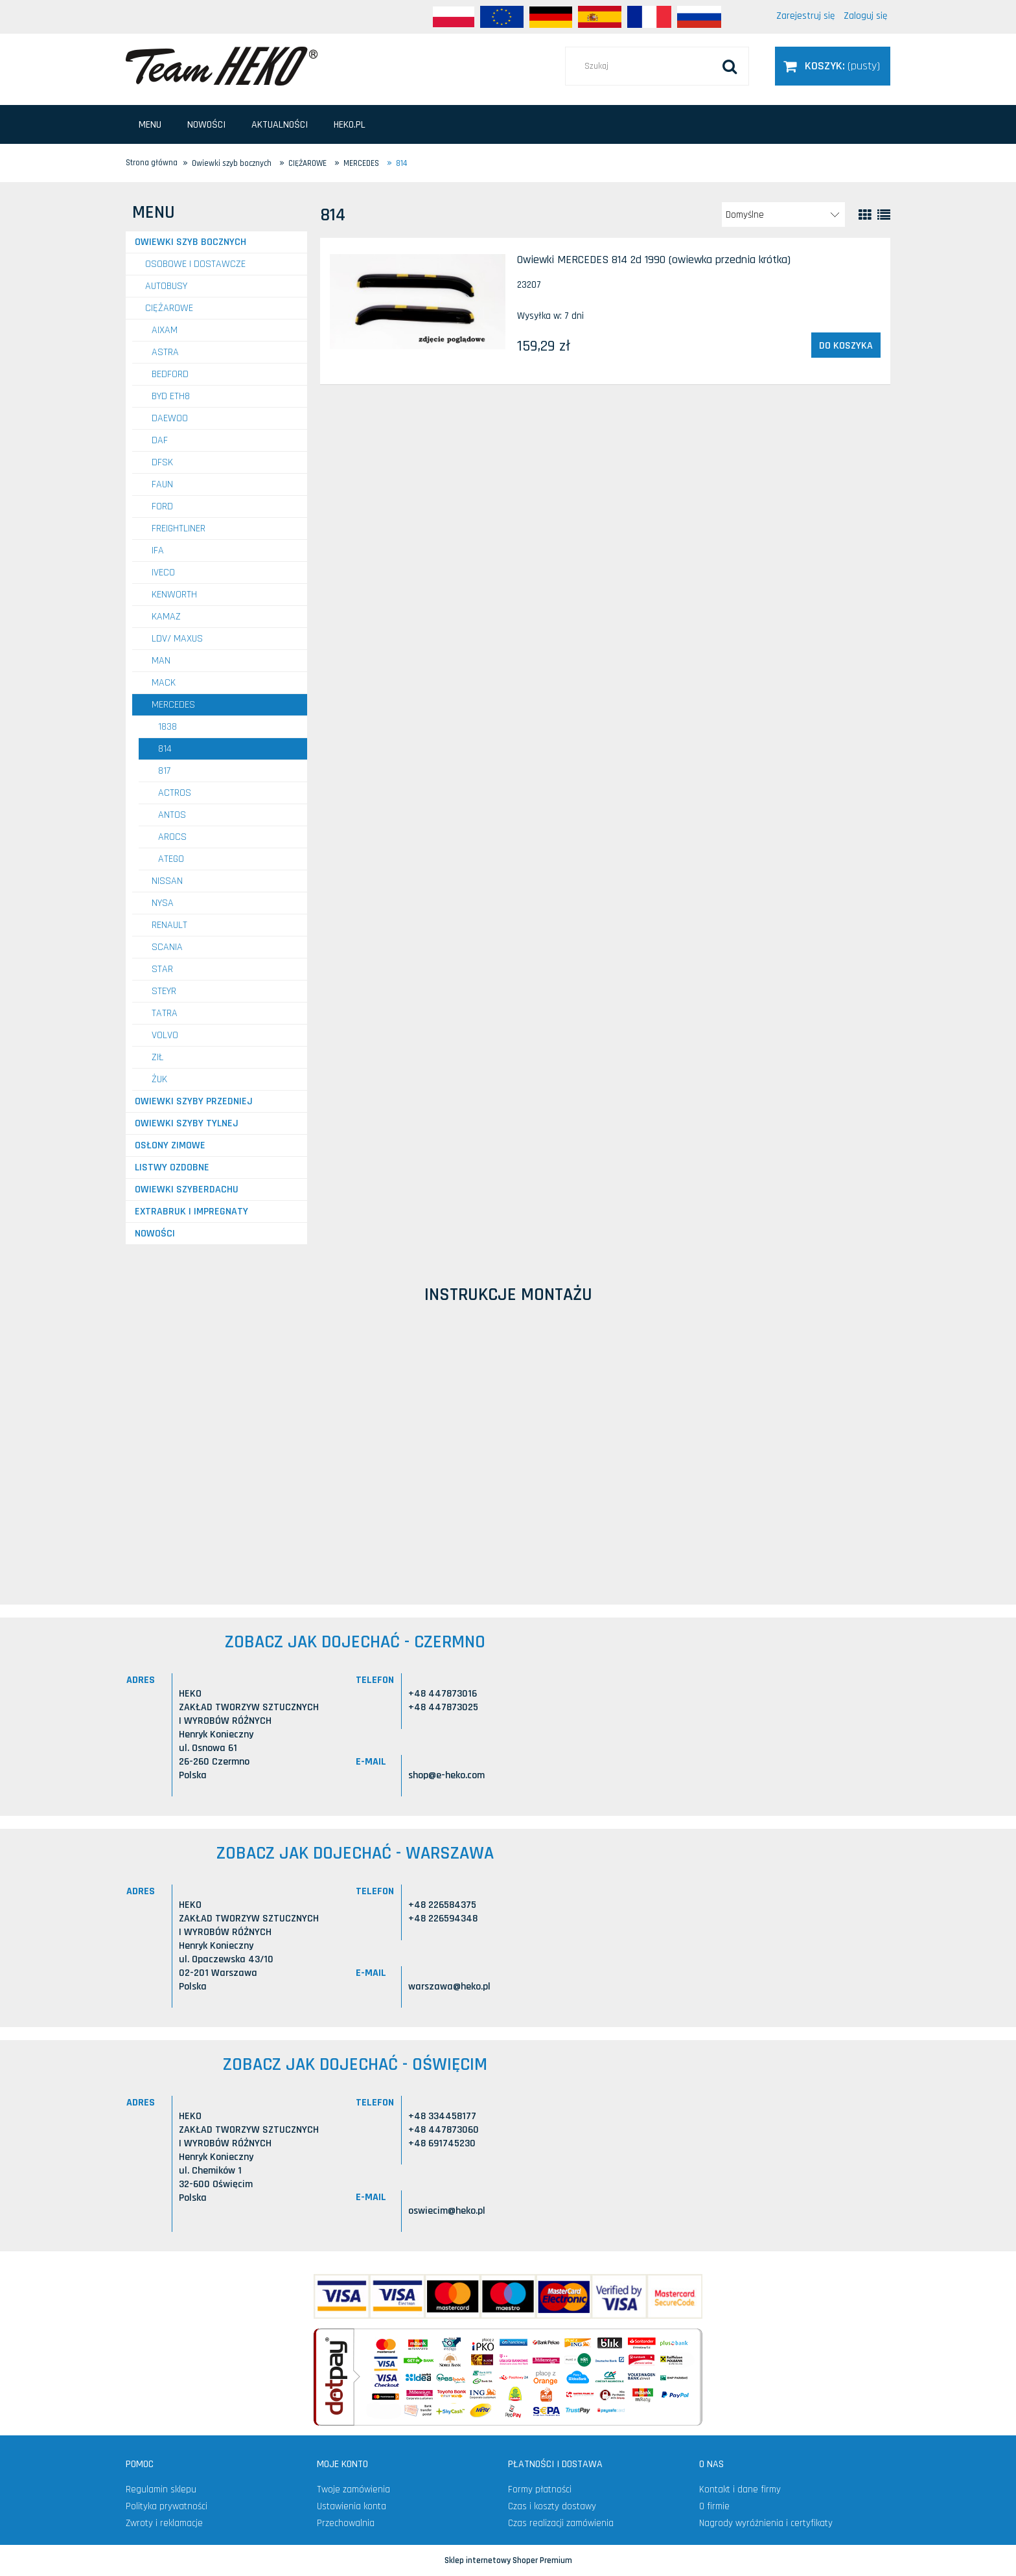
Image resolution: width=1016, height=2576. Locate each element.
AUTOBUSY (166, 286)
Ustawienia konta (351, 2506)
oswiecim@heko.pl (446, 2211)
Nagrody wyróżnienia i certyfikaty (766, 2523)
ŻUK (159, 1079)
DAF (160, 440)
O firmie (714, 2506)
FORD (162, 506)
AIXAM (165, 330)
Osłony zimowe (170, 1145)
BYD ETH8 (171, 396)
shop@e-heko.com (446, 1775)
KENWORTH (174, 594)
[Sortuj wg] (783, 214)
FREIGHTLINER (178, 528)
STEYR (164, 991)
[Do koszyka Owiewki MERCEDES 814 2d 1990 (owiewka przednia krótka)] (846, 345)
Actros (174, 793)
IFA (158, 550)
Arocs (172, 837)
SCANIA (167, 947)
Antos (172, 815)
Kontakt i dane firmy (740, 2489)
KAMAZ (166, 616)
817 (164, 771)
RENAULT (169, 925)
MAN (161, 660)
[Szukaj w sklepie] (657, 66)
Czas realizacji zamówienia (561, 2523)
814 (165, 749)
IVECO (163, 572)
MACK (164, 683)
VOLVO (165, 1035)
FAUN (162, 484)
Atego (171, 859)
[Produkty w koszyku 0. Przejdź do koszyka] (832, 65)
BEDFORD (170, 374)
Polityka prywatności (166, 2506)
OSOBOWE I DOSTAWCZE (195, 264)
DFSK (162, 462)
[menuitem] (150, 125)
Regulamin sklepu (161, 2489)
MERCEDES (173, 705)
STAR (162, 969)
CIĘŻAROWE (169, 308)
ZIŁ (158, 1057)
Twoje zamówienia (353, 2489)
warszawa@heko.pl (449, 1986)
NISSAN (167, 881)
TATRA (165, 1013)
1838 (167, 727)
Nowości (155, 1233)
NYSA (163, 903)
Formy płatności (540, 2489)
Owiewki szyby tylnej (186, 1123)
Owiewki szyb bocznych (190, 242)
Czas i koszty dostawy (552, 2506)
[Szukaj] (729, 66)
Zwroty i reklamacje (164, 2523)
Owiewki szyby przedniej (194, 1101)
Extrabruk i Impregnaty (191, 1211)
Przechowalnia (346, 2523)
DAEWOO (170, 418)
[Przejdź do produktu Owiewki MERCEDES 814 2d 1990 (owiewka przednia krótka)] (417, 301)
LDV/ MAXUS (177, 638)
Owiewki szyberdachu (186, 1189)
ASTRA (165, 352)
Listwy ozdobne (172, 1167)
